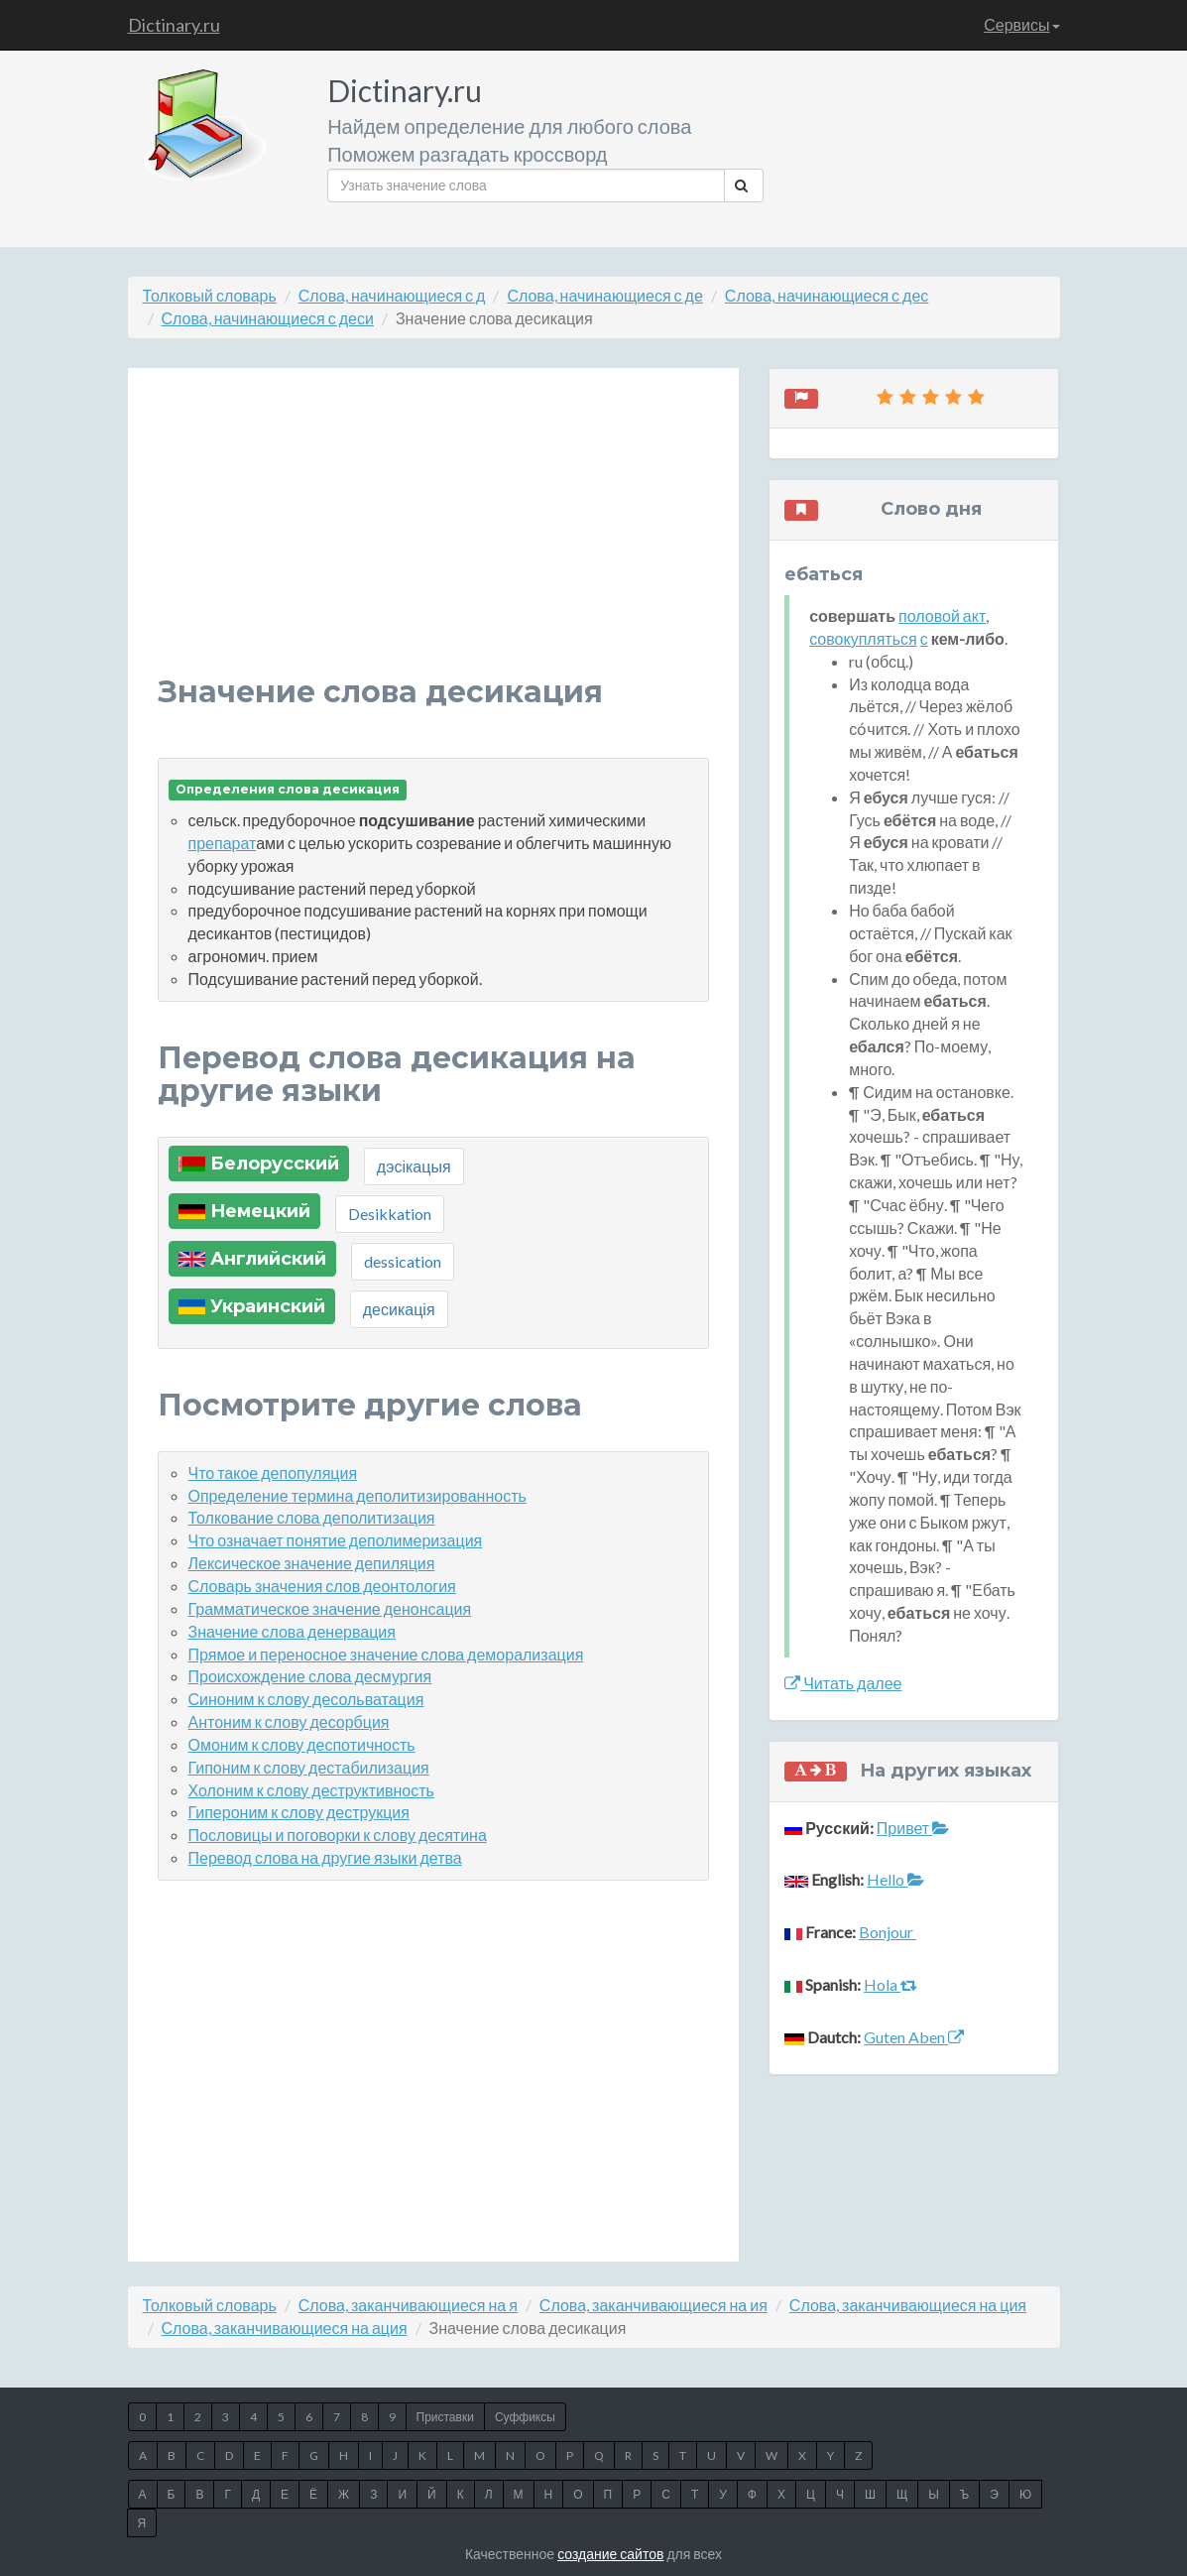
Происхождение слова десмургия (310, 1675)
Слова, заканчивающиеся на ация (285, 2327)
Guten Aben (914, 2036)
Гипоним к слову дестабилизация (308, 1767)
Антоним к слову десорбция (289, 1721)
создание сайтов (610, 2553)
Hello (895, 1879)
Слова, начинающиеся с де (604, 295)
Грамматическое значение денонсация (330, 1608)
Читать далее (842, 1682)
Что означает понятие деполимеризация (335, 1540)
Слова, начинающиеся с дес (826, 295)
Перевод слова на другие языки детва (325, 1857)
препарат (222, 842)
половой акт (942, 615)
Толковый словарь (210, 295)
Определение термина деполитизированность (357, 1495)
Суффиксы (525, 2416)
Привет (913, 1827)
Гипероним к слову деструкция (299, 1811)
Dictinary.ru (174, 25)
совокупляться (862, 638)
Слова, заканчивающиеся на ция (907, 2304)
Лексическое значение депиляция (311, 1562)
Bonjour (887, 1931)
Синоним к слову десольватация (306, 1698)
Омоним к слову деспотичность (301, 1744)
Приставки (445, 2416)
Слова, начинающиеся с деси (268, 317)
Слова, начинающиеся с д (392, 295)
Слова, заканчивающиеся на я (408, 2304)
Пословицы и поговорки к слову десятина (337, 1834)
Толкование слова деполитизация (311, 1517)
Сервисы (1021, 24)
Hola (890, 1984)
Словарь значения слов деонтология (322, 1585)
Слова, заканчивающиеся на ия (653, 2304)
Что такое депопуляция (273, 1472)
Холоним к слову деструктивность (311, 1789)
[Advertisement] (434, 536)
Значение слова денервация (292, 1631)
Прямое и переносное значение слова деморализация (386, 1654)
